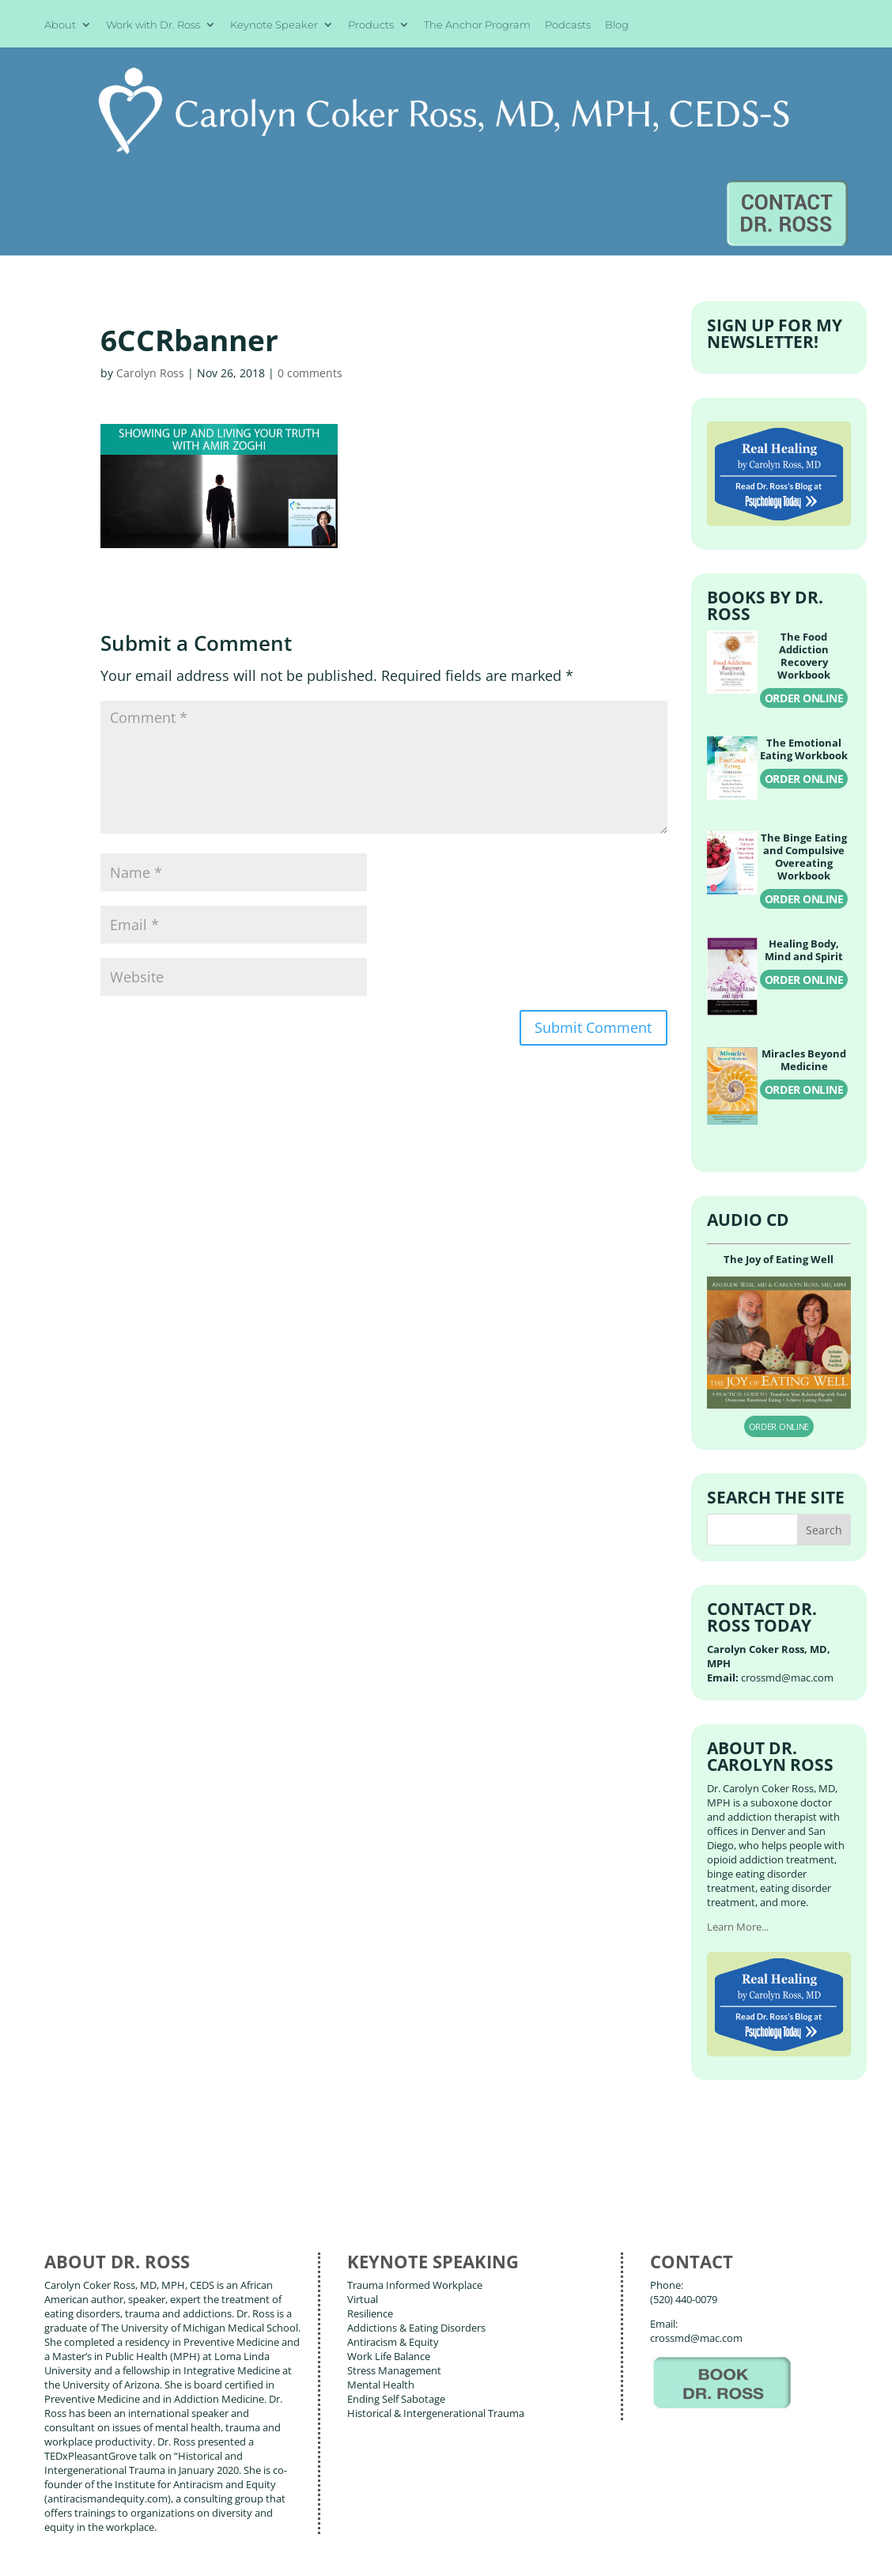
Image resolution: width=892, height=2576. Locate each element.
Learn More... (738, 1803)
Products (371, 25)
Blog (617, 25)
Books (147, 2479)
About (60, 25)
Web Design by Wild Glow (153, 2551)
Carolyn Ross (150, 250)
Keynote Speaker (274, 25)
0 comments (310, 250)
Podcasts (568, 25)
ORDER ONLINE (804, 575)
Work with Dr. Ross (153, 25)
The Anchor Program (477, 25)
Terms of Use (283, 2551)
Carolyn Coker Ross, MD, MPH (313, 2527)
